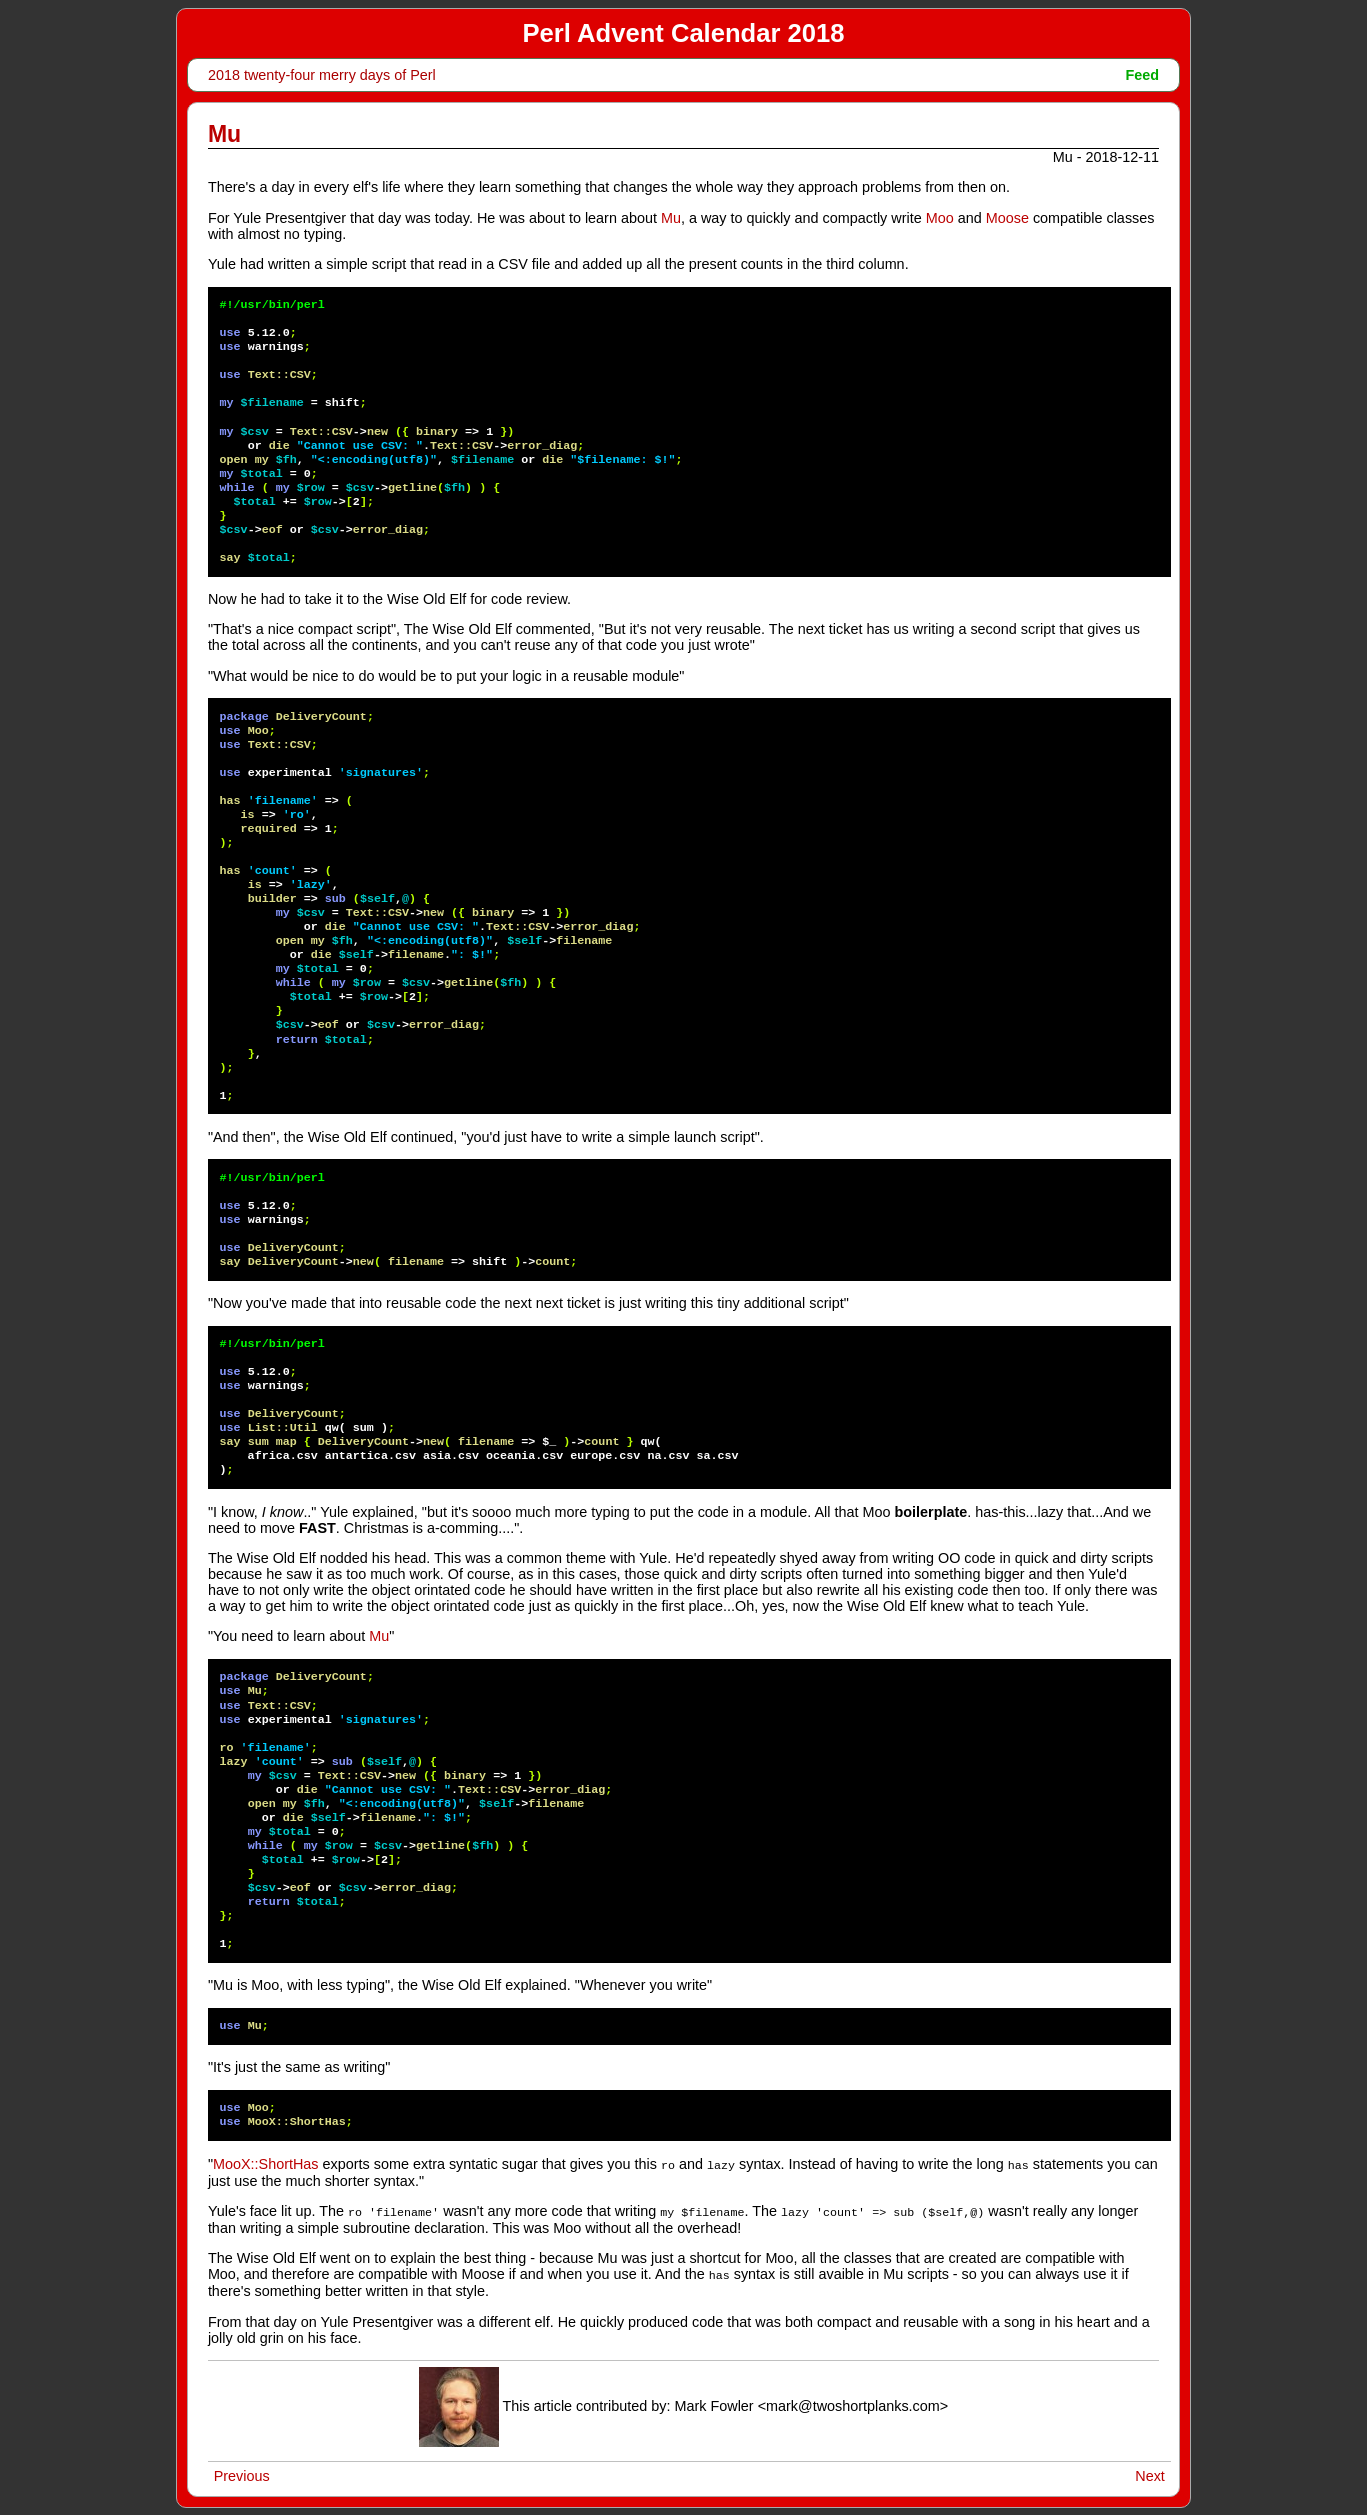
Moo (940, 218)
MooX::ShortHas (266, 2164)
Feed (1143, 75)
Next (1150, 2473)
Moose (1007, 218)
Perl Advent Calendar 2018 (684, 33)
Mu (671, 218)
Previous (242, 2473)
